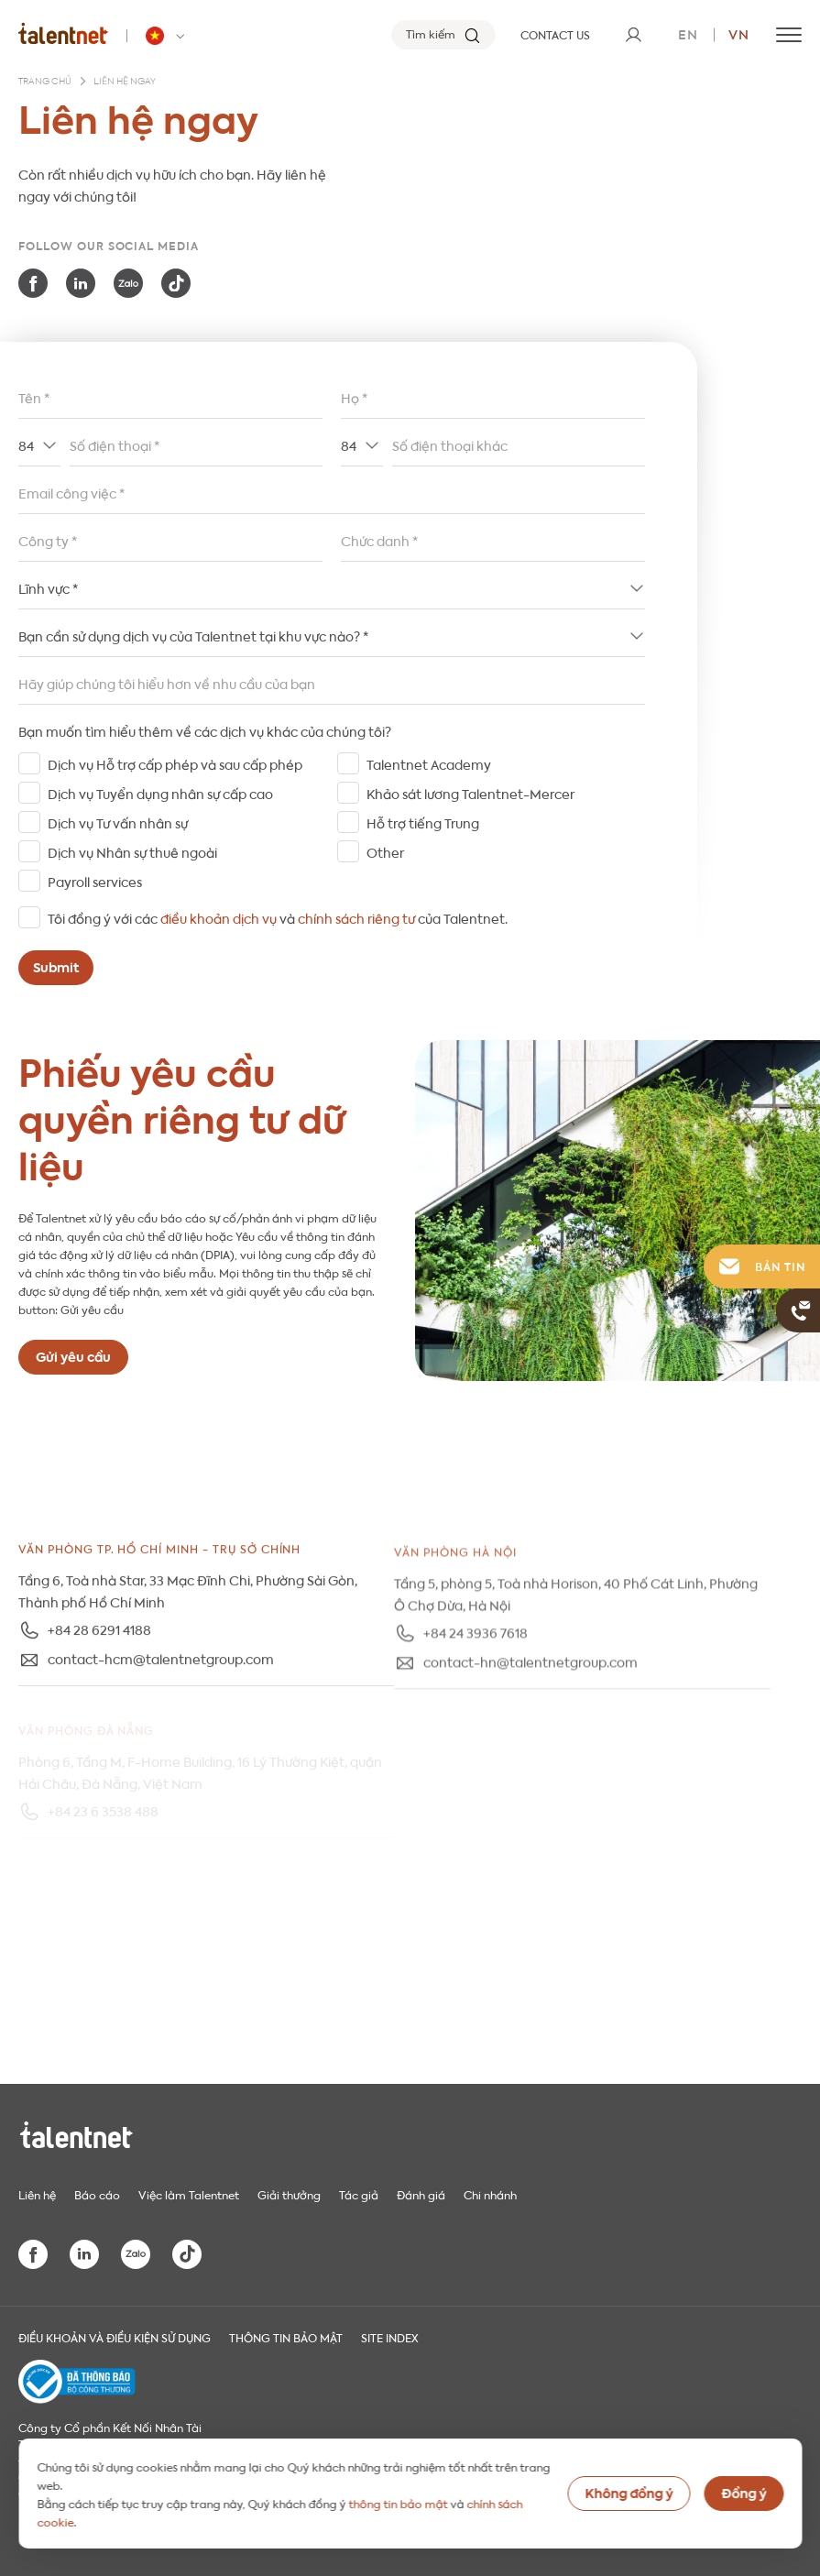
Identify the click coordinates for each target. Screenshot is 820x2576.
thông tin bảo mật (397, 2502)
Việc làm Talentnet (188, 2194)
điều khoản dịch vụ (218, 917)
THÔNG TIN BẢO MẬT (286, 2337)
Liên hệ (37, 2194)
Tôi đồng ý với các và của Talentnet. (278, 917)
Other (385, 851)
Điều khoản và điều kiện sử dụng (114, 2337)
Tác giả (358, 2194)
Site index (390, 2337)
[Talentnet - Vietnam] (167, 35)
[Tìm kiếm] (443, 34)
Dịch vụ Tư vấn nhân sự (118, 822)
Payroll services (95, 880)
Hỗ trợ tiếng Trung (422, 822)
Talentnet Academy (428, 763)
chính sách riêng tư (356, 917)
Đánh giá (421, 2194)
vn (738, 33)
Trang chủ (44, 81)
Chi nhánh (490, 2194)
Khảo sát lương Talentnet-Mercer (470, 793)
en (688, 33)
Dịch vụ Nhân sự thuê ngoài (132, 851)
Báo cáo (97, 2194)
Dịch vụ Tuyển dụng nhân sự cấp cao (160, 793)
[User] (633, 34)
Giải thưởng (289, 2194)
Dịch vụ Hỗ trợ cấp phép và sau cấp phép (175, 763)
